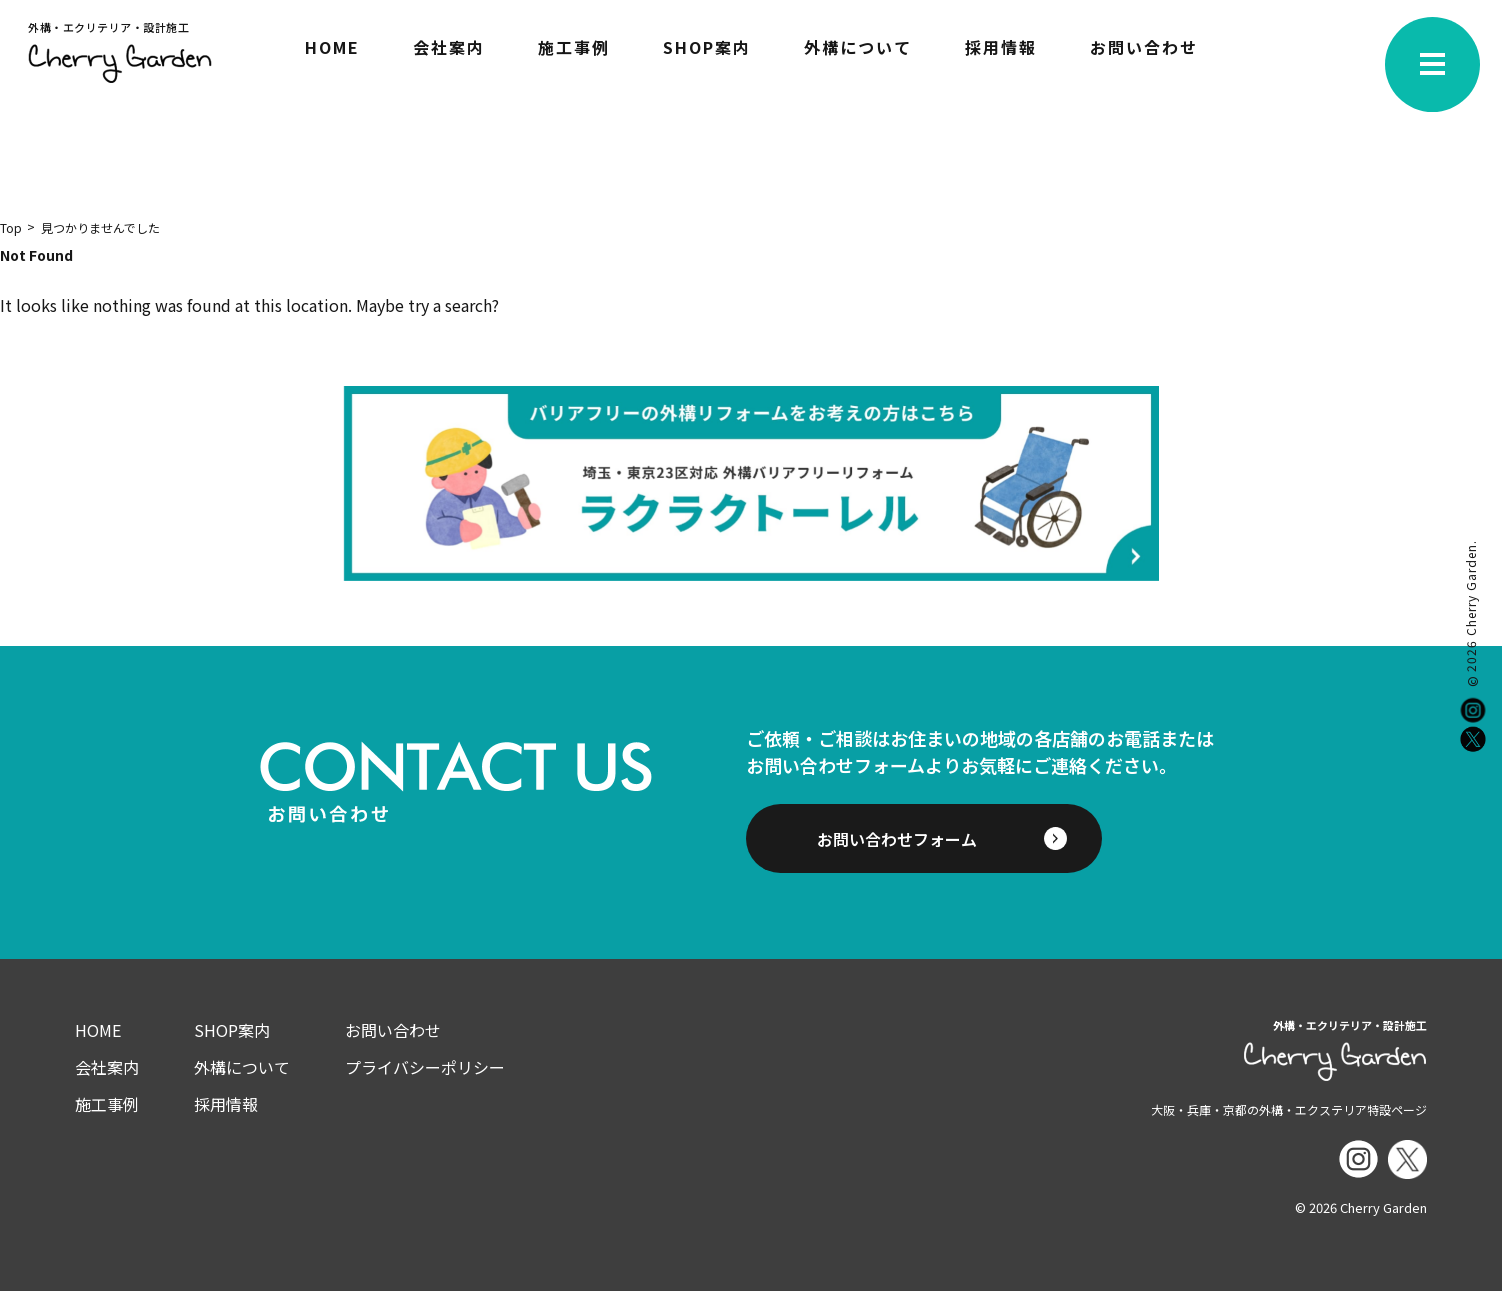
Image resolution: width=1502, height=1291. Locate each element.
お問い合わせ (1144, 49)
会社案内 (449, 49)
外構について (858, 49)
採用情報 (1001, 49)
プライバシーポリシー (425, 1067)
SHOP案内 (707, 49)
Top (11, 227)
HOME (332, 49)
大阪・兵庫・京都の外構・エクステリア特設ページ (1289, 1109)
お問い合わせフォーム (897, 839)
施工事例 (574, 49)
